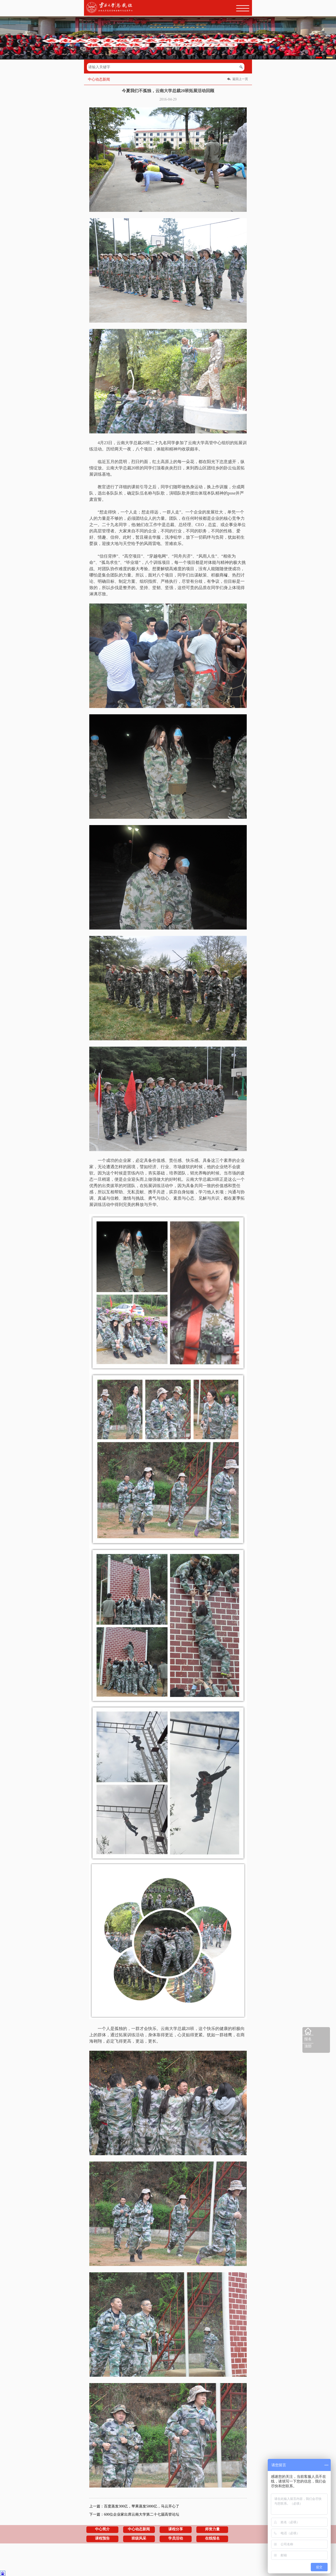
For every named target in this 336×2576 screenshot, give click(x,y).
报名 (308, 2039)
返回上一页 (240, 79)
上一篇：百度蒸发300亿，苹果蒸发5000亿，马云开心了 (134, 2506)
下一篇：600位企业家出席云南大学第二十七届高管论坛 (134, 2514)
